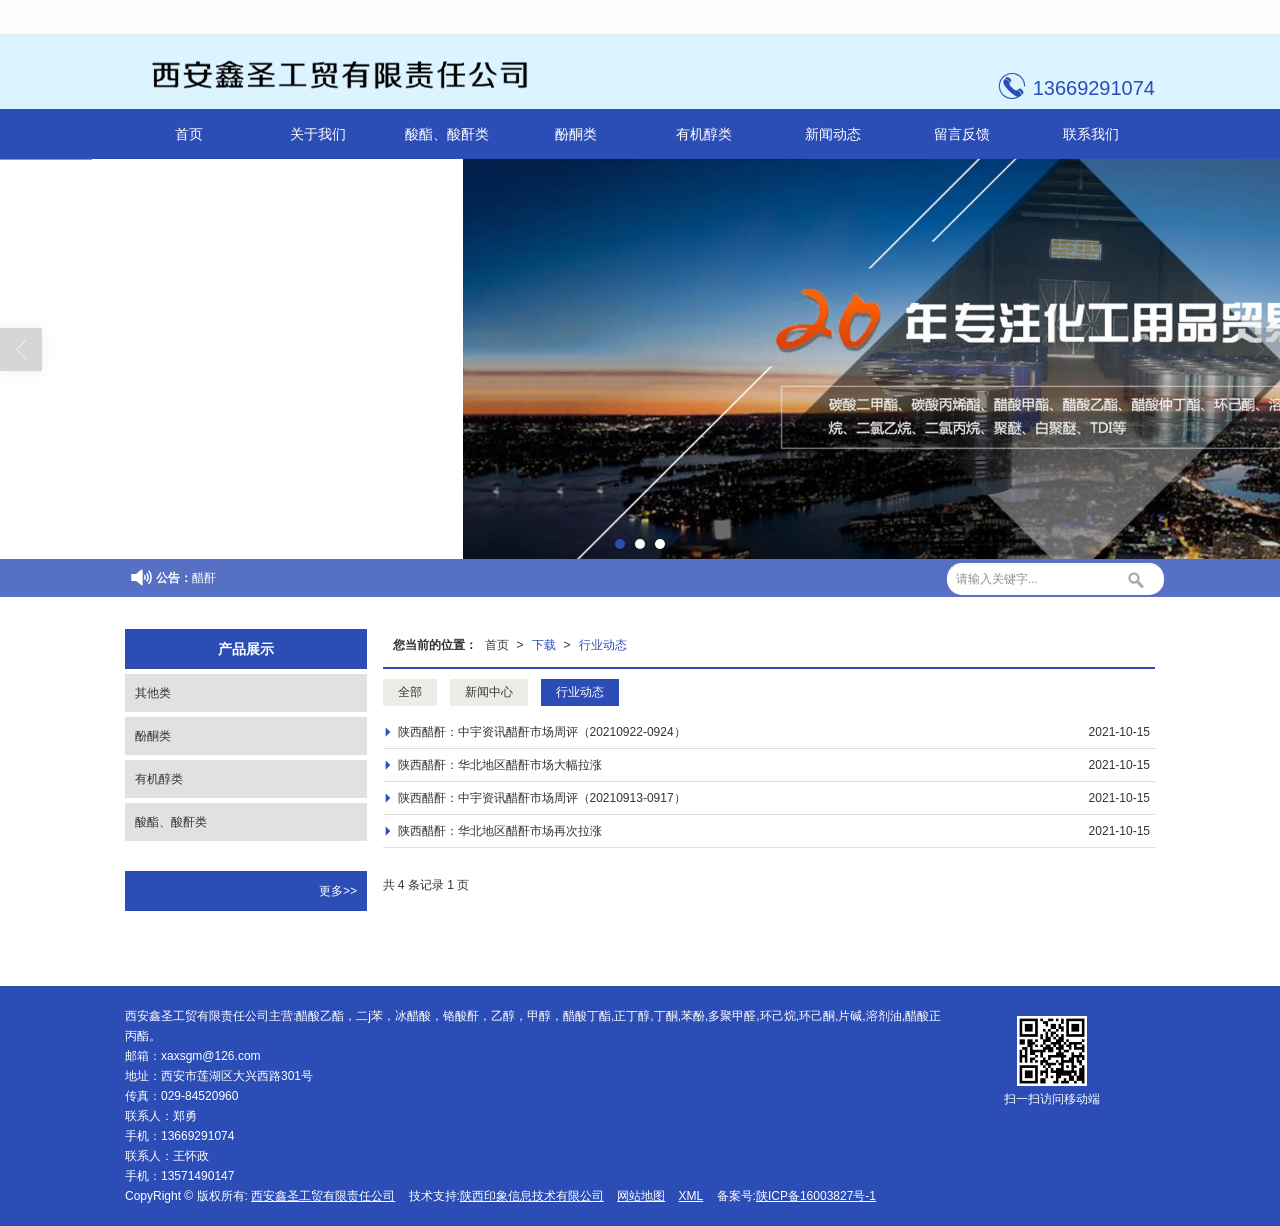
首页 (189, 134)
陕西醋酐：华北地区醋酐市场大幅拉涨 (500, 765)
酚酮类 (576, 134)
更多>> (338, 891)
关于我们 (318, 134)
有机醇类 (704, 134)
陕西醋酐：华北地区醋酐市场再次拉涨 (500, 831)
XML (691, 1196)
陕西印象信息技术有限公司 (532, 1196)
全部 (410, 692)
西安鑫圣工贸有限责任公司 (323, 1196)
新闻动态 (833, 134)
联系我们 (1091, 134)
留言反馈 (962, 134)
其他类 (153, 693)
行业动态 (603, 645)
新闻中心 (489, 692)
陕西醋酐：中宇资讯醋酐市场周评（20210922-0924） (542, 732)
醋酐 (204, 578)
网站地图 (641, 1196)
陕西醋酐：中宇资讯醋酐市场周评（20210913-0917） (542, 798)
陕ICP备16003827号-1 (816, 1196)
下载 (544, 645)
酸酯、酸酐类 (447, 134)
